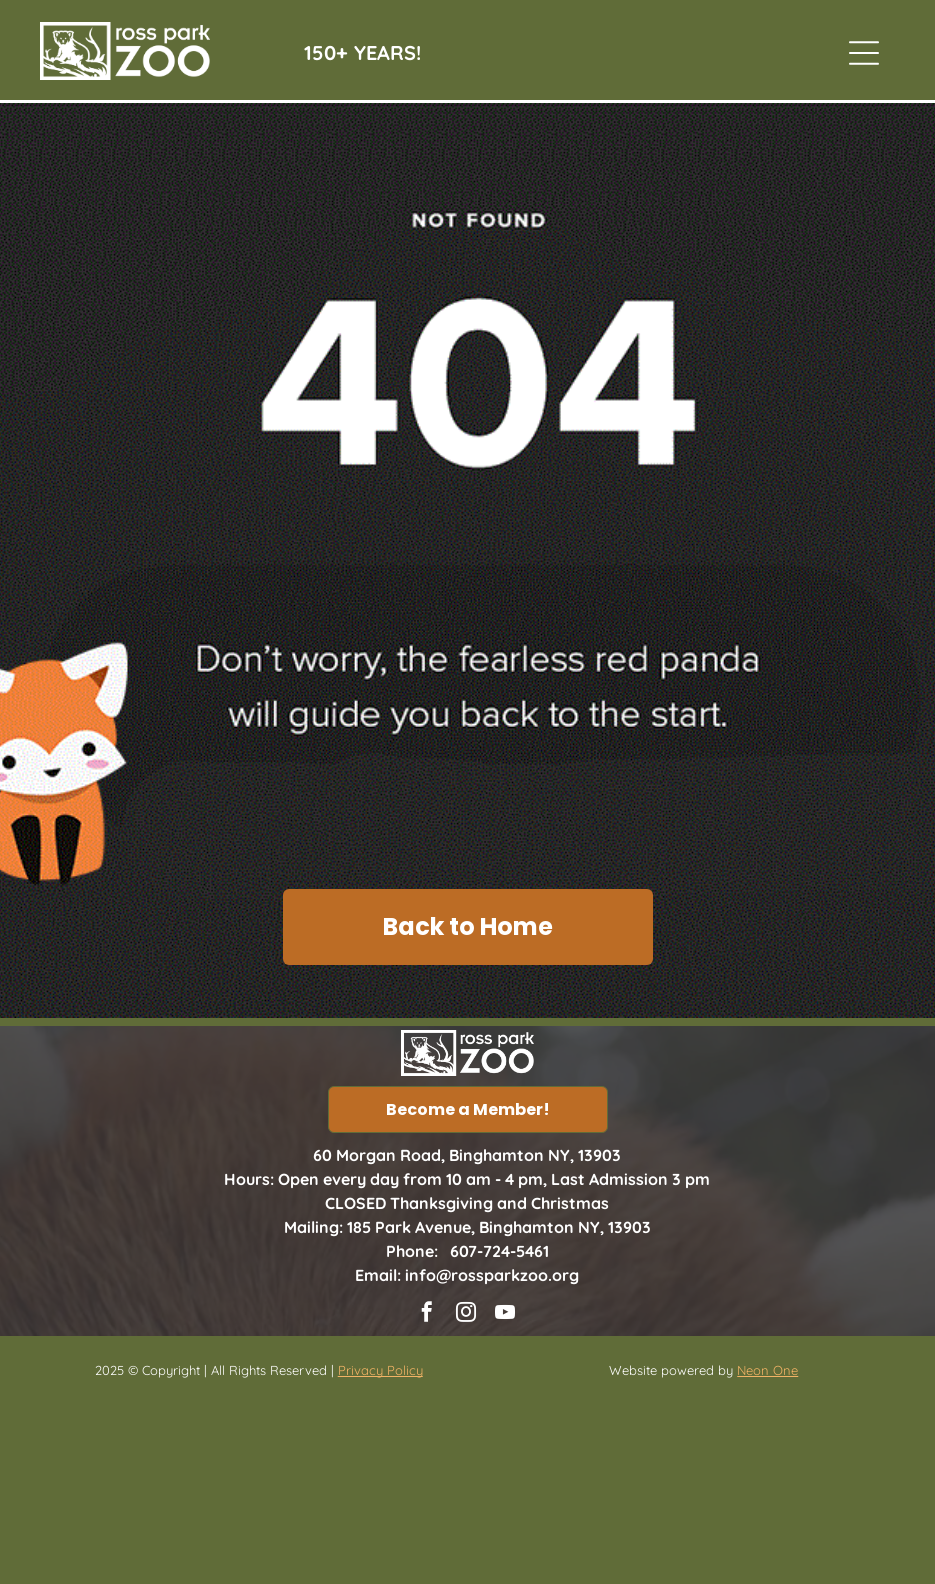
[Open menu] (864, 53)
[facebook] (427, 1314)
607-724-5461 (499, 1251)
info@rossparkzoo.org (492, 1275)
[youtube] (505, 1314)
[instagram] (466, 1314)
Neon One (767, 1370)
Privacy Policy (380, 1370)
